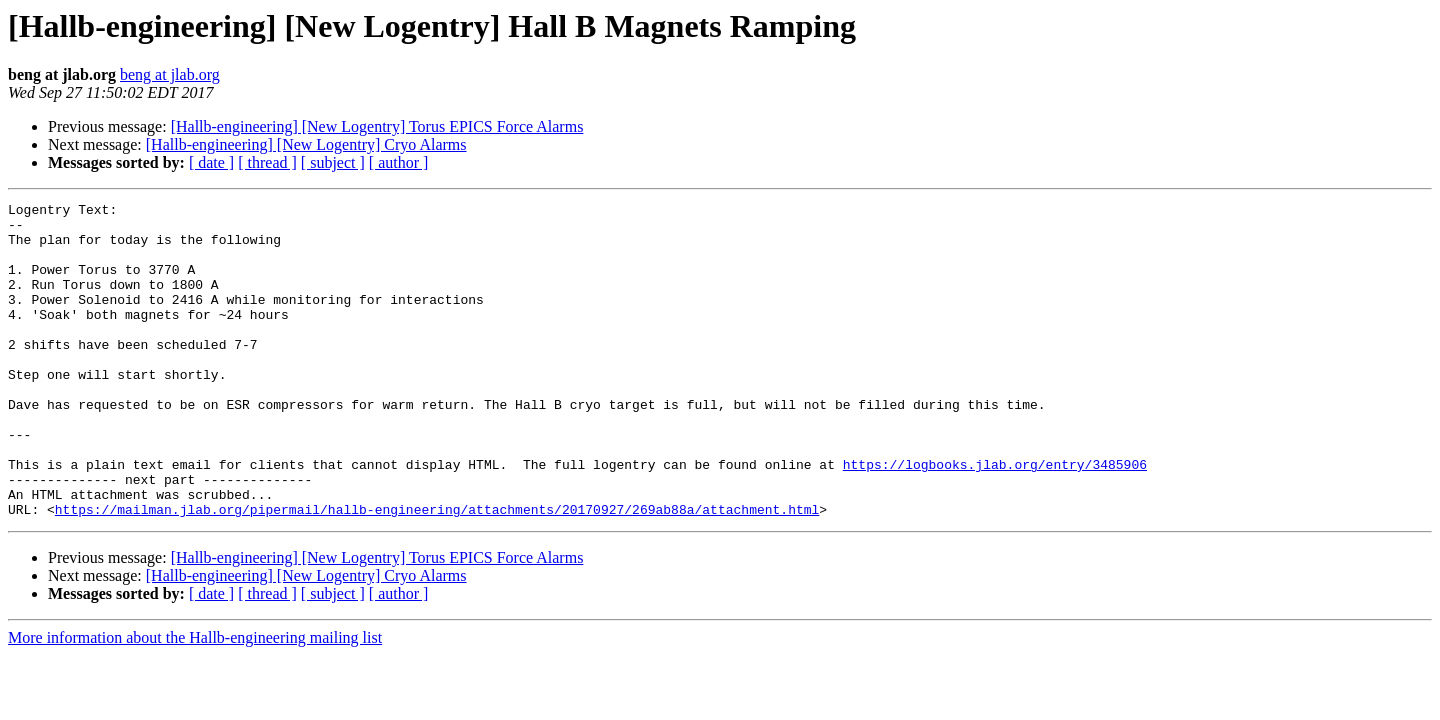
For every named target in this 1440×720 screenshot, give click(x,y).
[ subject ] (333, 162)
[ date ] (211, 162)
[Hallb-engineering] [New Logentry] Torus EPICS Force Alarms (377, 126)
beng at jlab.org (170, 74)
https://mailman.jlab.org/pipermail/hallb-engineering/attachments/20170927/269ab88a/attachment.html (437, 572)
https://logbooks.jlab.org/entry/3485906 (995, 518)
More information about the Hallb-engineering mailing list (195, 700)
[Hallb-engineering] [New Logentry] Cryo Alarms (306, 144)
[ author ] (399, 162)
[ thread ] (267, 162)
